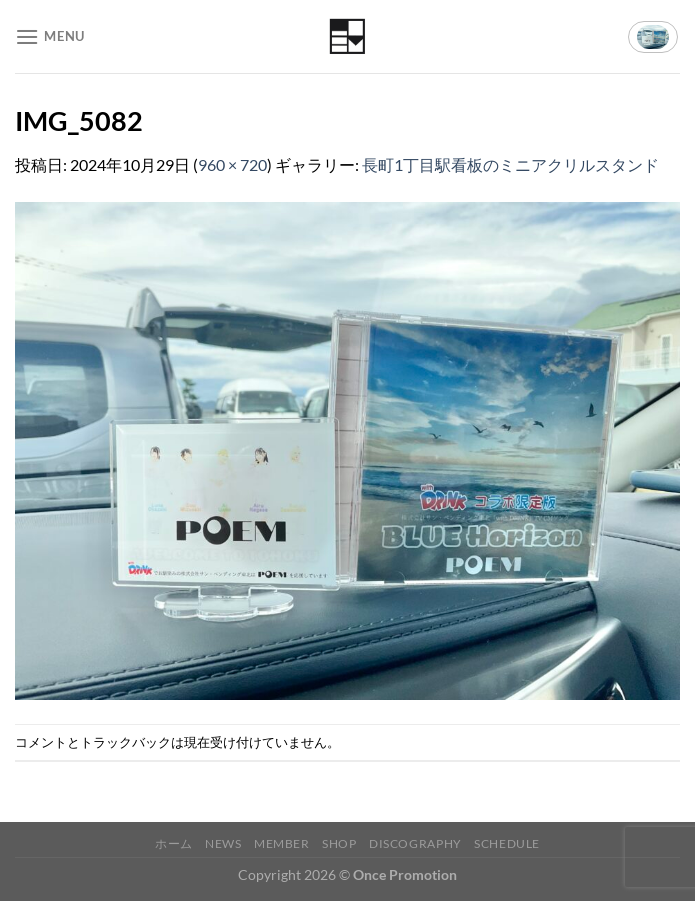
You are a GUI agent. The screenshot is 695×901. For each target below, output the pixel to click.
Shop (339, 843)
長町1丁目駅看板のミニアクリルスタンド (510, 164)
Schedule (507, 843)
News (223, 843)
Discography (415, 843)
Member (282, 843)
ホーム (174, 843)
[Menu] (50, 36)
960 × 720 (232, 164)
